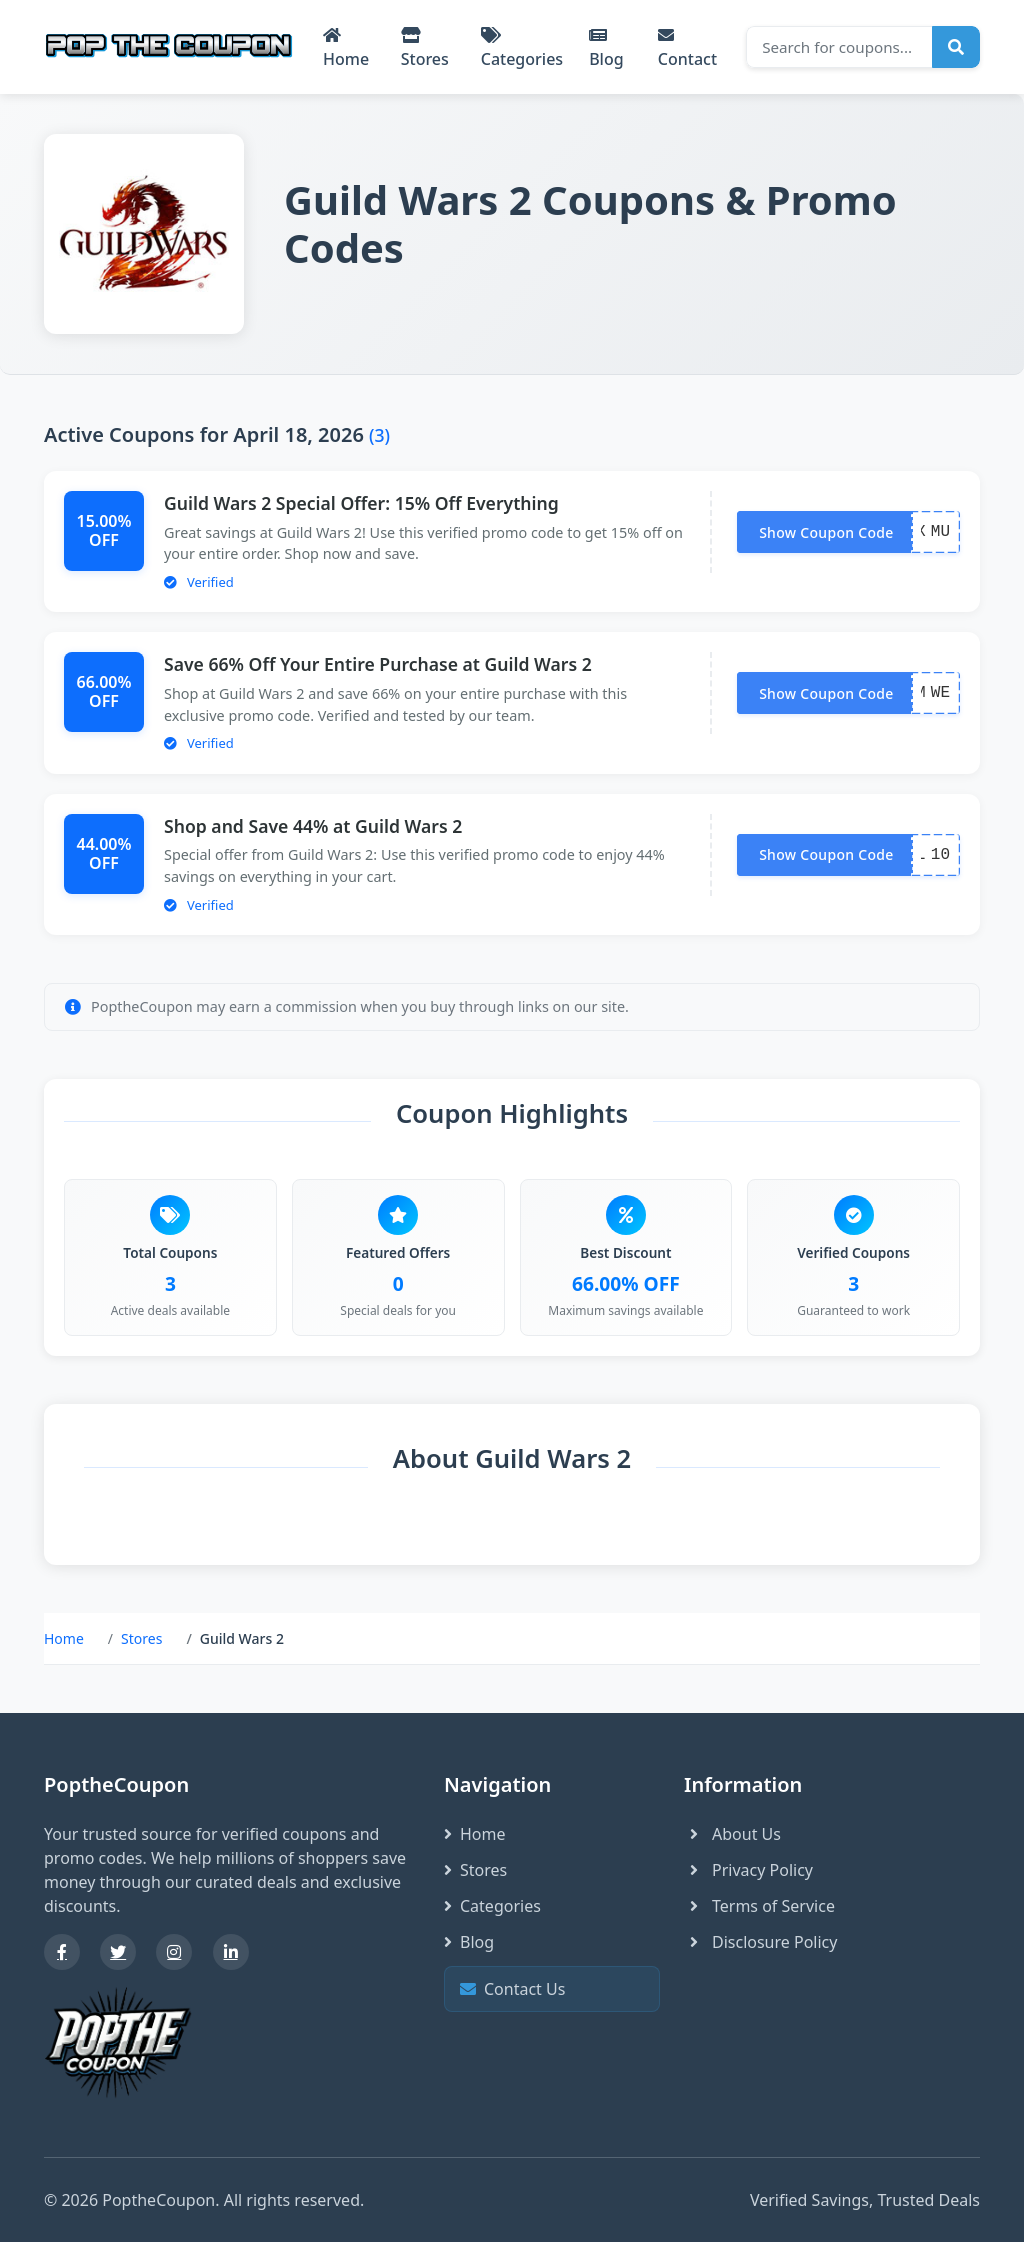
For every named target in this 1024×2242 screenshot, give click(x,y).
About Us (732, 1834)
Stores (425, 48)
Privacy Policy (748, 1870)
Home (346, 48)
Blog (606, 48)
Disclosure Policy (760, 1942)
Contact (687, 48)
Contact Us (549, 1989)
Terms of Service (759, 1906)
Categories (522, 48)
